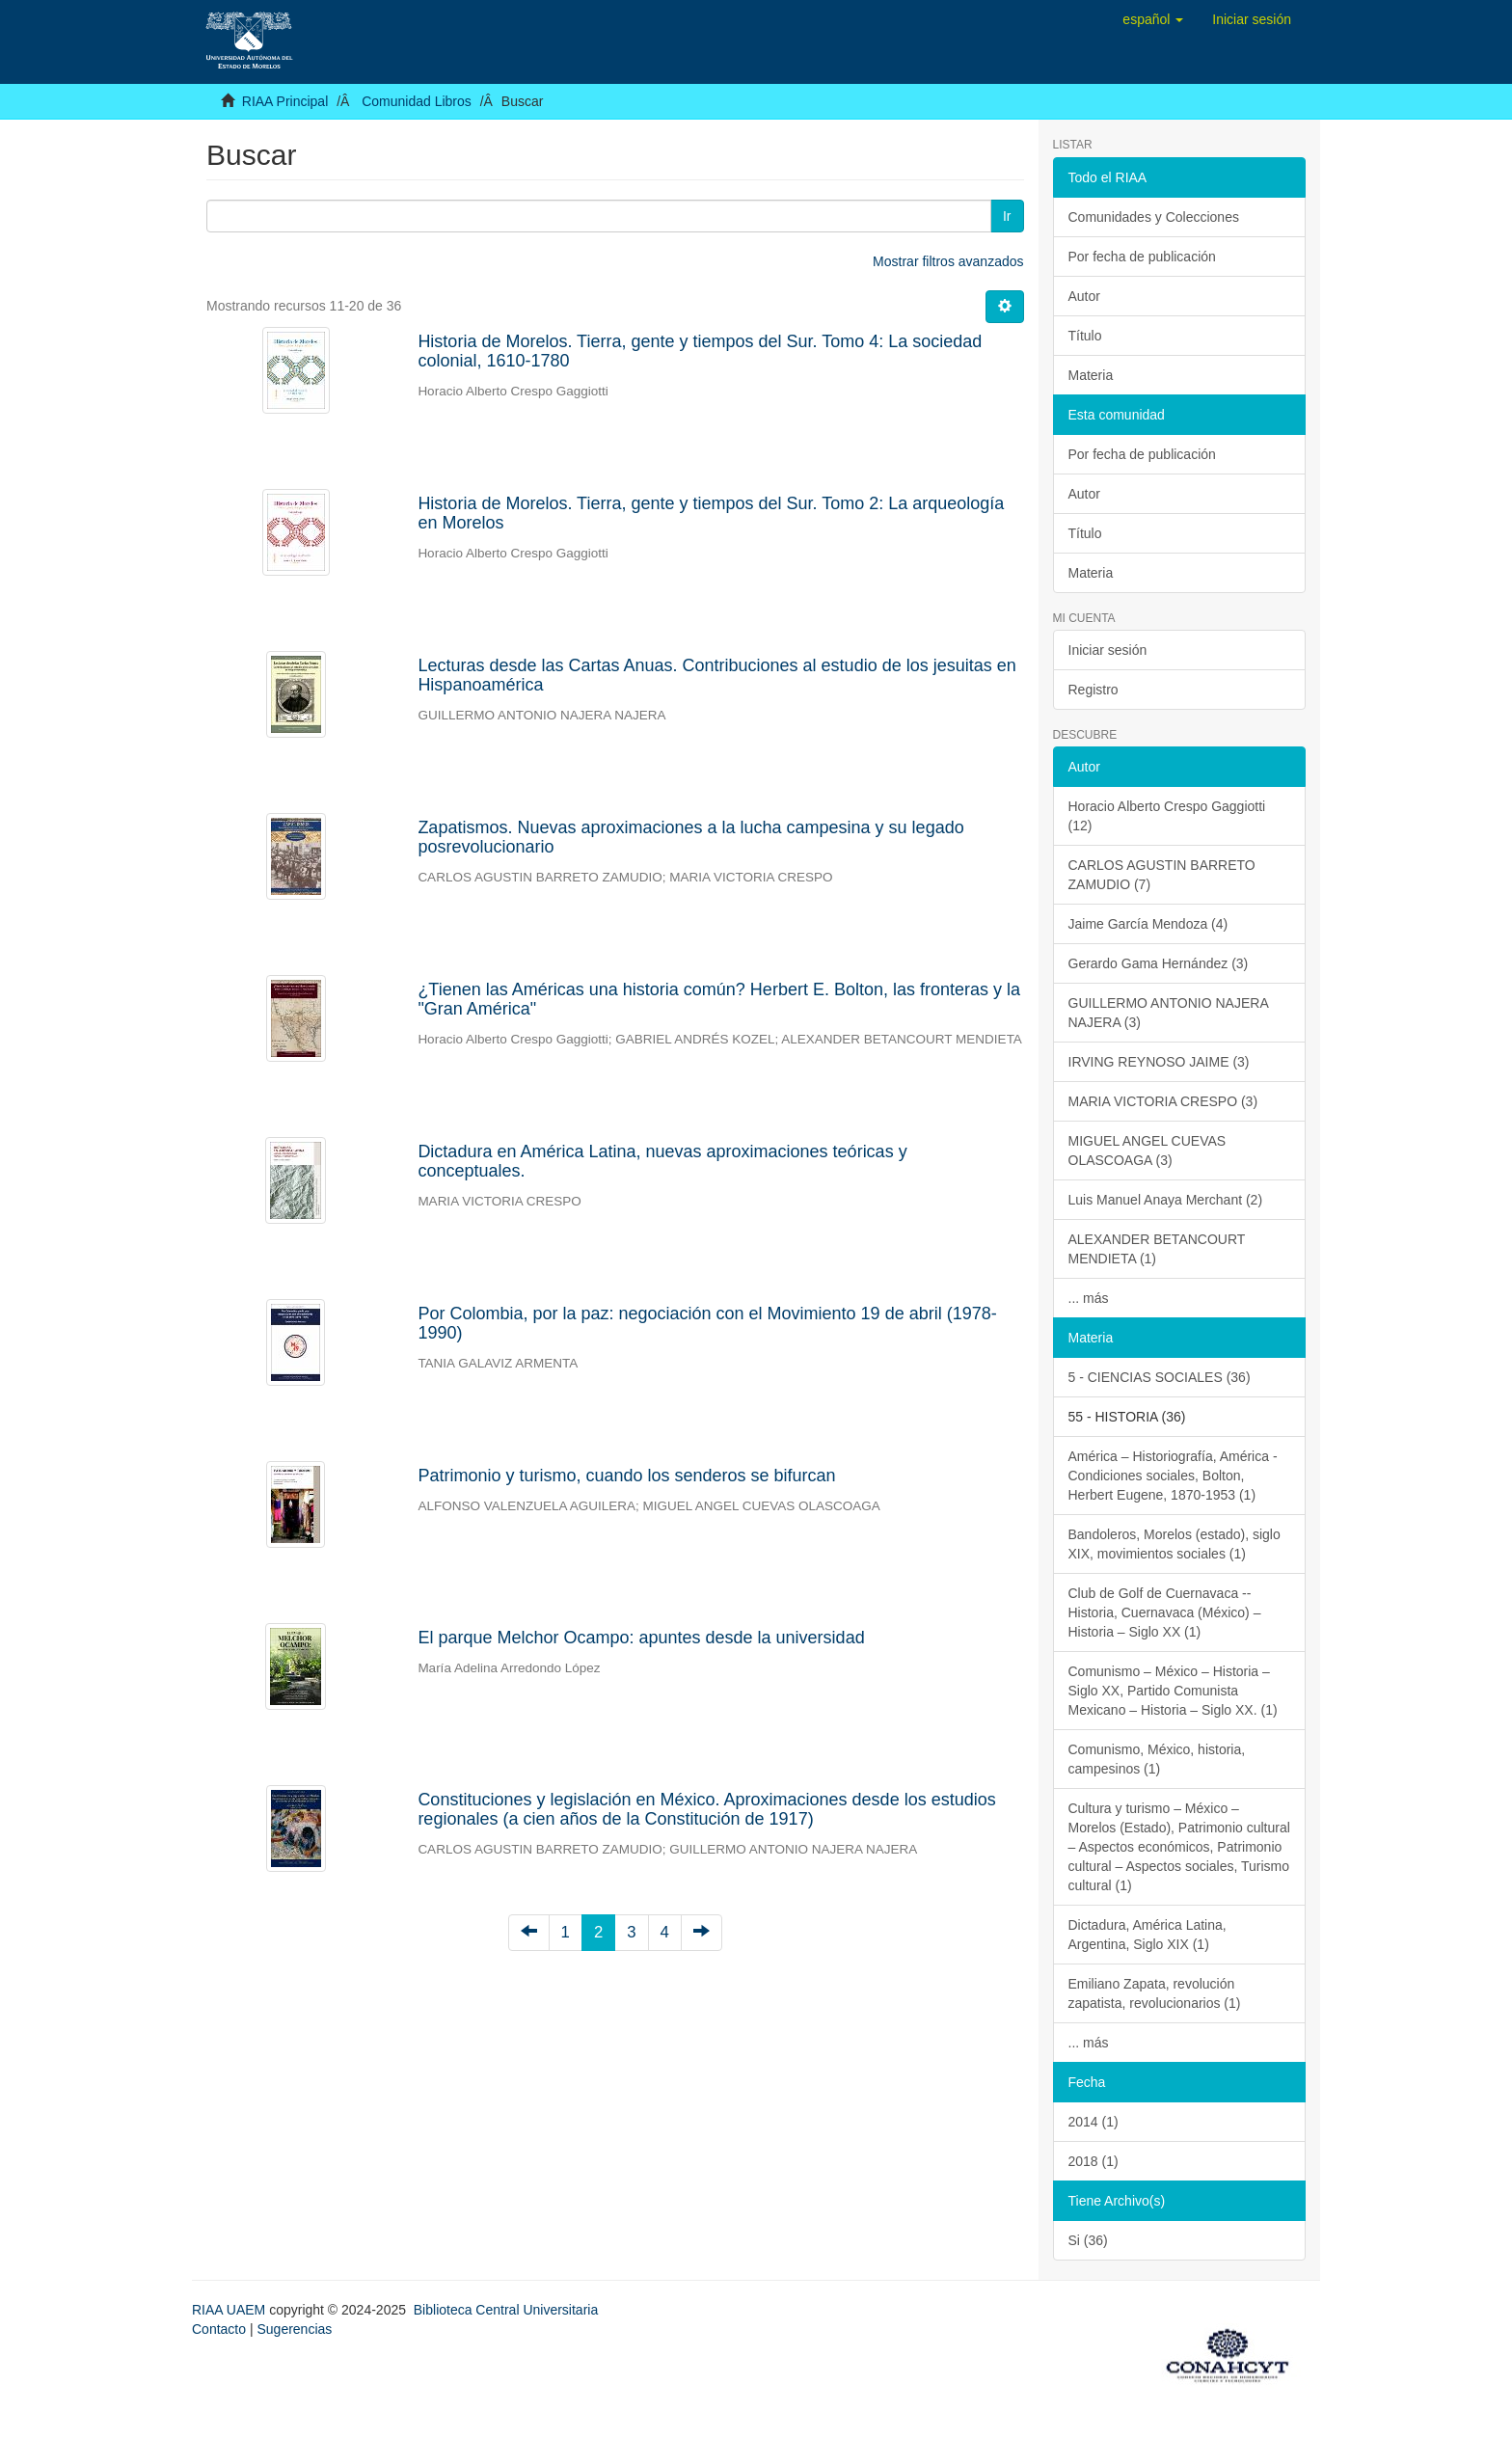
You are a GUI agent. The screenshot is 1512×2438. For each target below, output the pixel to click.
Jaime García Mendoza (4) (1148, 924)
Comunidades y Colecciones (1153, 217)
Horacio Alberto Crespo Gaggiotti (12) (1167, 816)
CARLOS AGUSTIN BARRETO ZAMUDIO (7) (1162, 874)
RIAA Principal (285, 101)
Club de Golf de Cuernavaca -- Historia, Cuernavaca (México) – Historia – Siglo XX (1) (1164, 1612)
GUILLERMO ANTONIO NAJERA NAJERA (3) (1168, 1012)
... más (1088, 1298)
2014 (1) (1093, 2121)
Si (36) (1088, 2240)
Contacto (219, 2329)
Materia (1091, 375)
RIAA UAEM (230, 2309)
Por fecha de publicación (1142, 256)
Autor (1084, 296)
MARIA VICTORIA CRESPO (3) (1163, 1101)
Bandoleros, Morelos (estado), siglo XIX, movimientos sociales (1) (1174, 1544)
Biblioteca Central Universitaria (506, 2309)
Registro (1093, 689)
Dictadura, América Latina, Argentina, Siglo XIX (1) (1147, 1934)
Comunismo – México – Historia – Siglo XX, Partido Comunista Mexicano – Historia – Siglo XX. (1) (1173, 1691)
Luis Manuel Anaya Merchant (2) (1165, 1199)
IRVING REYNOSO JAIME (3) (1159, 1062)
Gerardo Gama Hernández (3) (1158, 963)
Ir (1007, 216)
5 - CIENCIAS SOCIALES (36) (1159, 1377)
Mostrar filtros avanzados (948, 261)
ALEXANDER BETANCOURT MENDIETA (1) (1157, 1249)
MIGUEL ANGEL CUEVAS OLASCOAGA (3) (1147, 1150)
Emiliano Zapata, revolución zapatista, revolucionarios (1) (1154, 1993)
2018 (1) (1093, 2161)
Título (1085, 335)
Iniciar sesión (1108, 650)
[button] (1153, 19)
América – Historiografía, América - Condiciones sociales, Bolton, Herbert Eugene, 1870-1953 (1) (1173, 1476)
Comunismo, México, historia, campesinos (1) (1157, 1759)
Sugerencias (294, 2329)
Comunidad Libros (417, 101)
